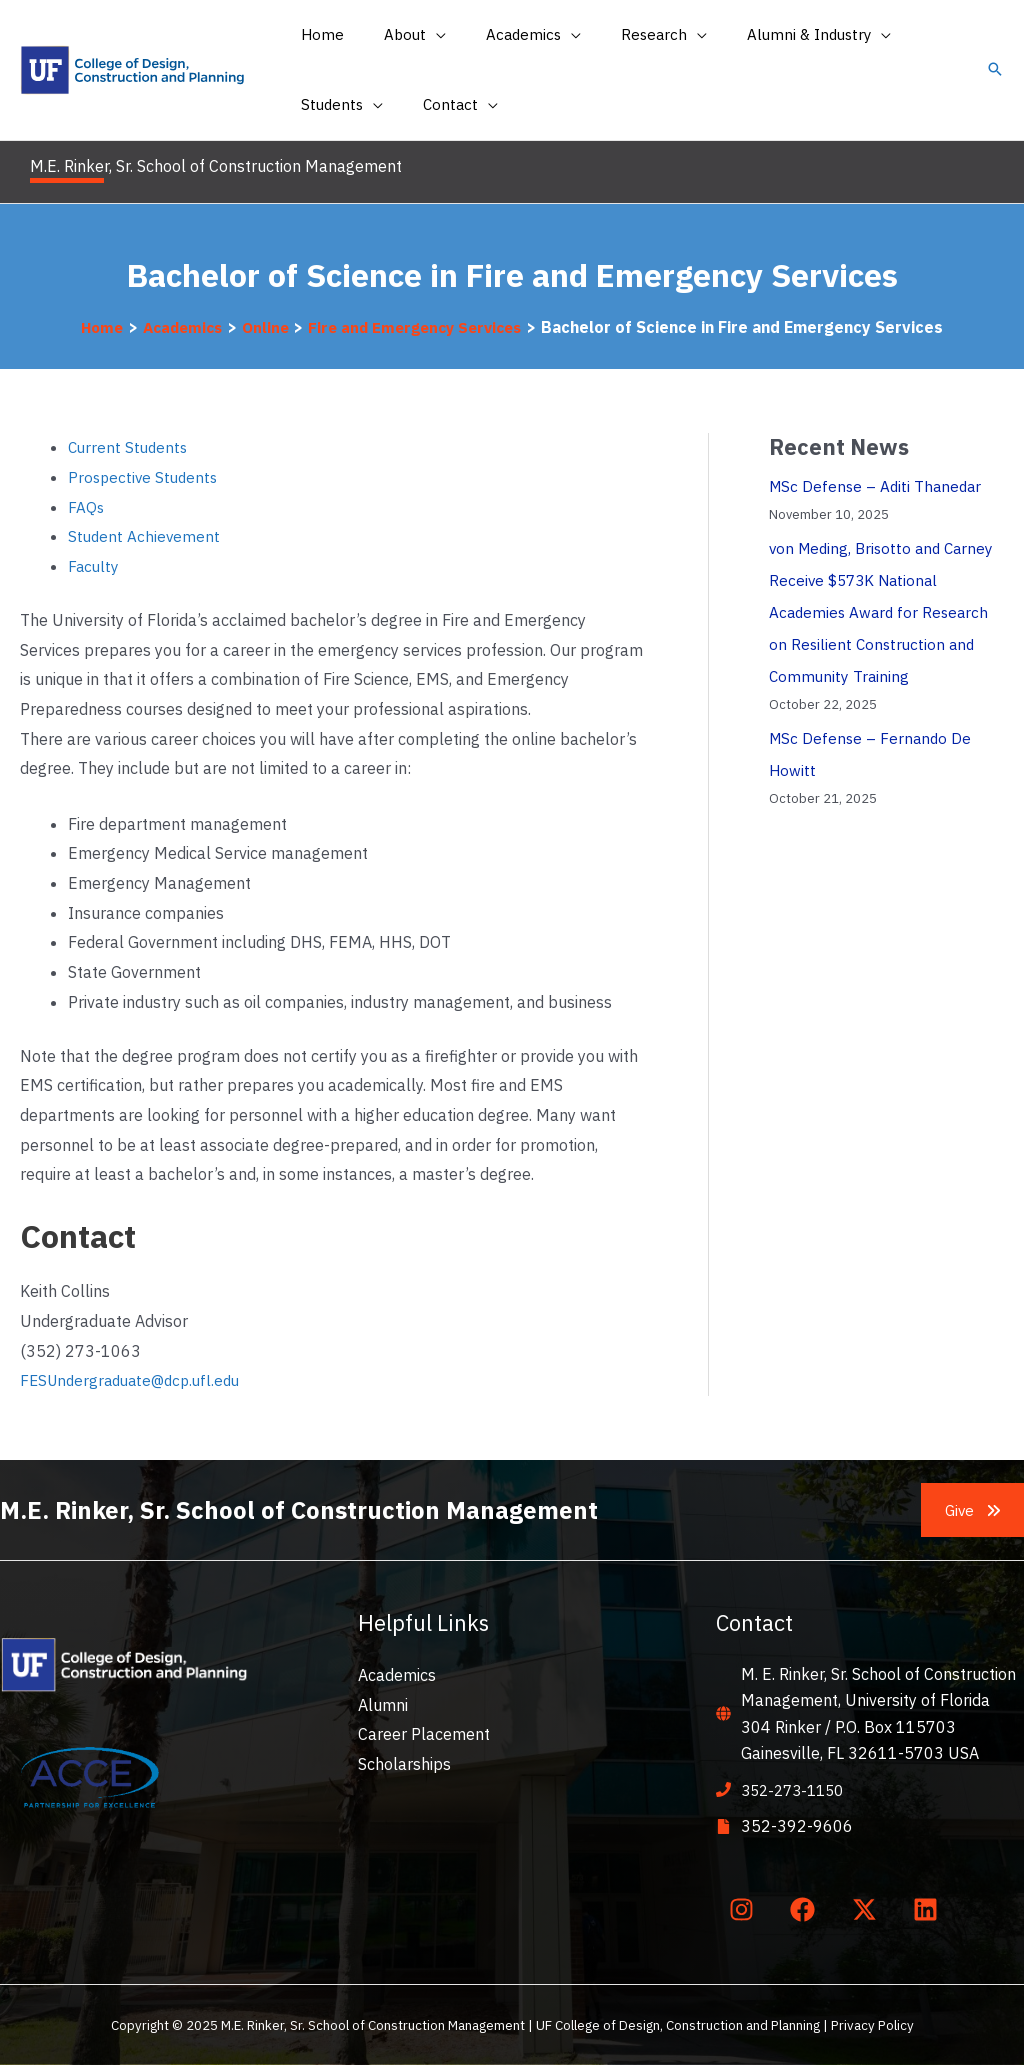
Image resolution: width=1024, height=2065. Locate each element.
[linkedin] (930, 1909)
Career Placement (424, 1734)
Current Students (130, 447)
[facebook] (807, 1909)
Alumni (383, 1705)
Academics (397, 1675)
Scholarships (404, 1764)
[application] (421, 35)
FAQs (86, 507)
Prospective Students (145, 477)
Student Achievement (145, 536)
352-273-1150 (797, 1790)
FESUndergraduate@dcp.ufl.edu (136, 1380)
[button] (995, 70)
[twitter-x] (868, 1909)
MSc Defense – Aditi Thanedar (878, 486)
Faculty (94, 566)
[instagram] (745, 1909)
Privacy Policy (872, 2025)
